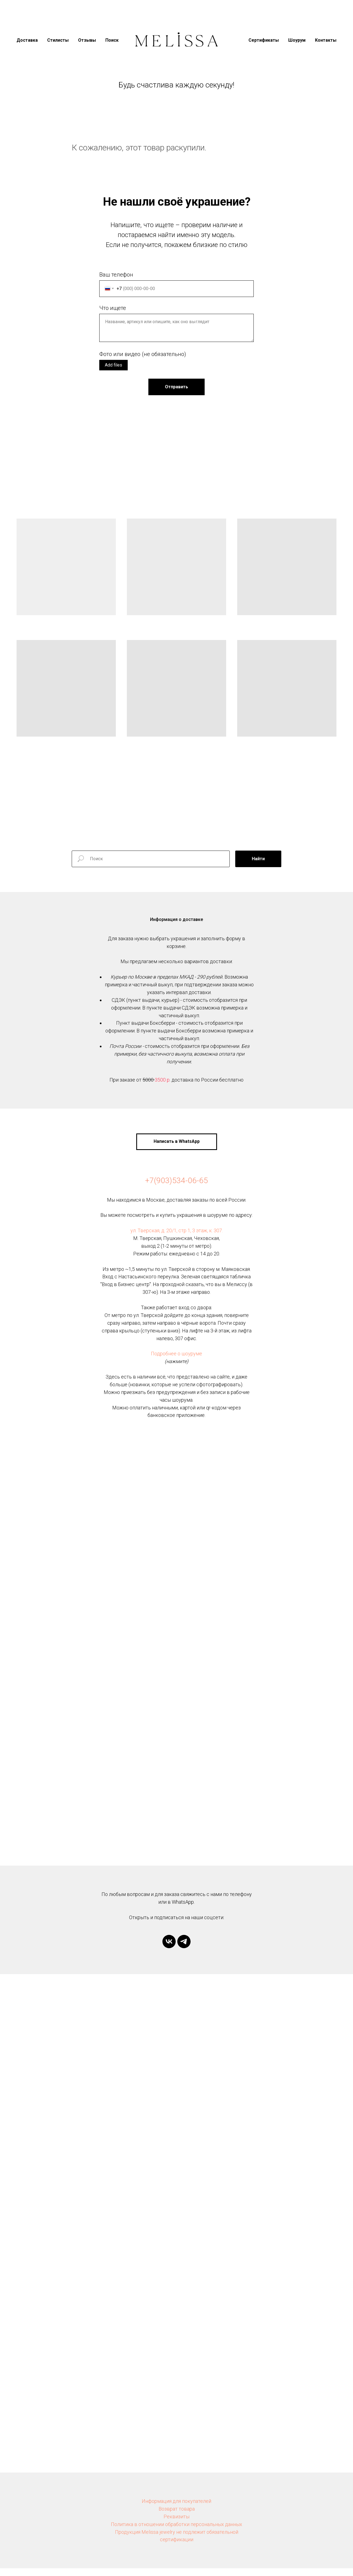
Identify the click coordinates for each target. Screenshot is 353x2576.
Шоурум (297, 40)
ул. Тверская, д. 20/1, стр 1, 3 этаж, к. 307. (176, 1238)
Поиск (112, 40)
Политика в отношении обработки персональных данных (176, 2532)
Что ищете (112, 308)
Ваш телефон (116, 274)
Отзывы (87, 40)
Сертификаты (263, 40)
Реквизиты (176, 2524)
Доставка (27, 40)
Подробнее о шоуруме (176, 1361)
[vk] (169, 1949)
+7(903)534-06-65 (176, 1188)
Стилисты (58, 40)
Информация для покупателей (176, 2509)
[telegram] (184, 1949)
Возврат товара (177, 2516)
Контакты (325, 40)
